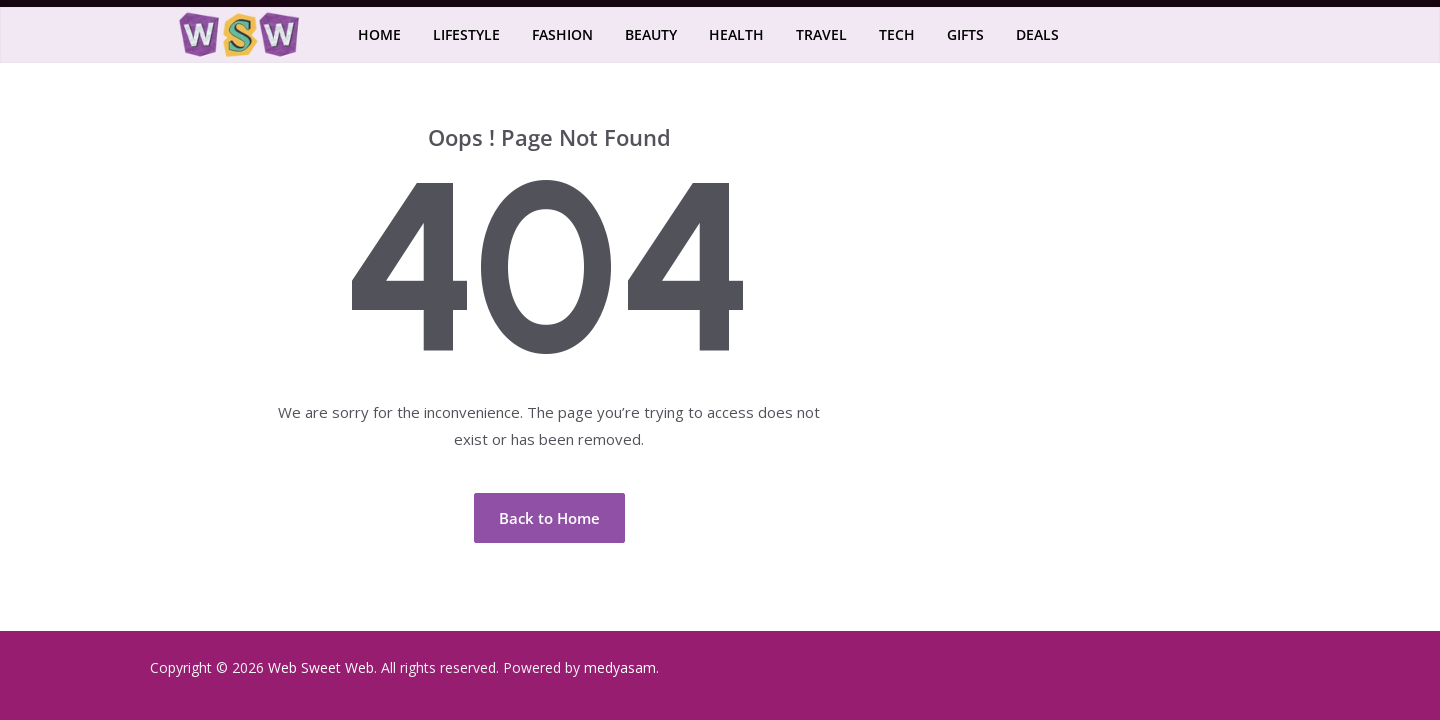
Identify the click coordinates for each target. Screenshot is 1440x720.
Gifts (965, 34)
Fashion (562, 34)
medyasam (620, 667)
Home (379, 34)
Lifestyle (466, 34)
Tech (897, 34)
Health (736, 34)
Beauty (651, 34)
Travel (821, 34)
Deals (1037, 34)
